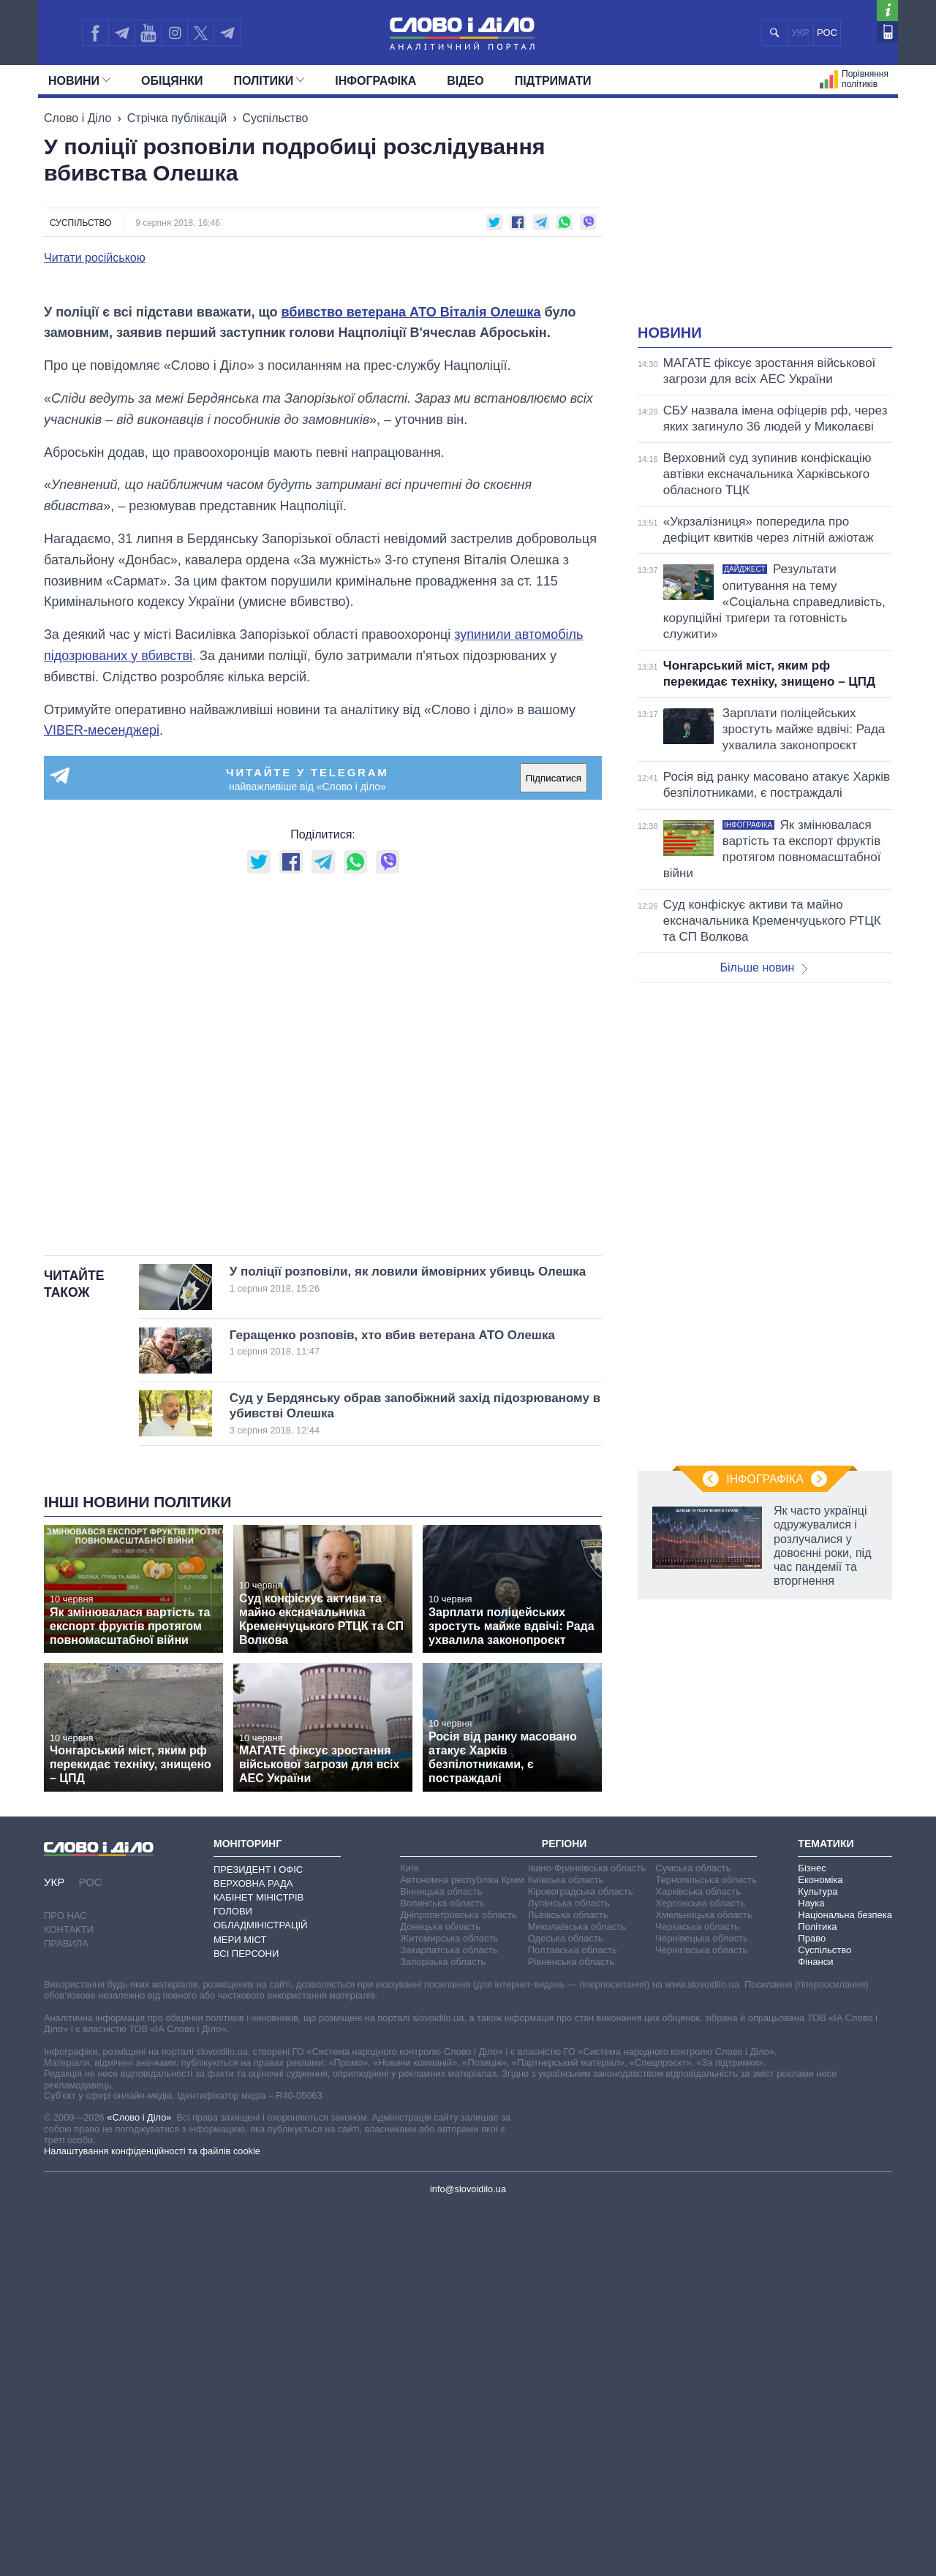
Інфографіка (375, 81)
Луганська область (569, 2270)
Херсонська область (699, 2270)
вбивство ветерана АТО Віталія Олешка (411, 680)
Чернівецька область (701, 2305)
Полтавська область (572, 2317)
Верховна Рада (253, 2251)
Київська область (565, 2247)
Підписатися (553, 1145)
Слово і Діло (77, 118)
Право (812, 2305)
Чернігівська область (701, 2317)
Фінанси (815, 2329)
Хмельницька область (703, 2282)
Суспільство (276, 118)
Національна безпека (845, 2282)
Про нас (65, 2283)
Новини (79, 81)
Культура (817, 2259)
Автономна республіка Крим (462, 2247)
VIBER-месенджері (101, 1098)
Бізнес (812, 2235)
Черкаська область (697, 2294)
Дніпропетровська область (458, 2282)
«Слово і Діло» (139, 2485)
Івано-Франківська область (587, 2235)
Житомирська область (449, 2305)
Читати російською (95, 258)
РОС (827, 32)
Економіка (820, 2247)
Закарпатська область (449, 2317)
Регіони (564, 2211)
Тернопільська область (706, 2247)
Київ (409, 2235)
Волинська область (442, 2270)
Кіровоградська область (580, 2259)
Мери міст (240, 2307)
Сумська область (693, 2235)
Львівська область (568, 2282)
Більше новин (763, 967)
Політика (817, 2294)
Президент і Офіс (258, 2237)
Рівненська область (571, 2329)
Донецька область (440, 2294)
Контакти (69, 2297)
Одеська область (565, 2305)
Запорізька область (443, 2329)
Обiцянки (172, 81)
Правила (66, 2311)
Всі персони (246, 2321)
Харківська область (698, 2259)
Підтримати (553, 81)
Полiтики (269, 81)
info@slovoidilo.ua (468, 2556)
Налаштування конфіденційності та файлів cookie (152, 2518)
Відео (465, 81)
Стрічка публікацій (177, 118)
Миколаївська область (577, 2294)
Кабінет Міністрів (258, 2264)
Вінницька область (441, 2259)
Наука (811, 2270)
